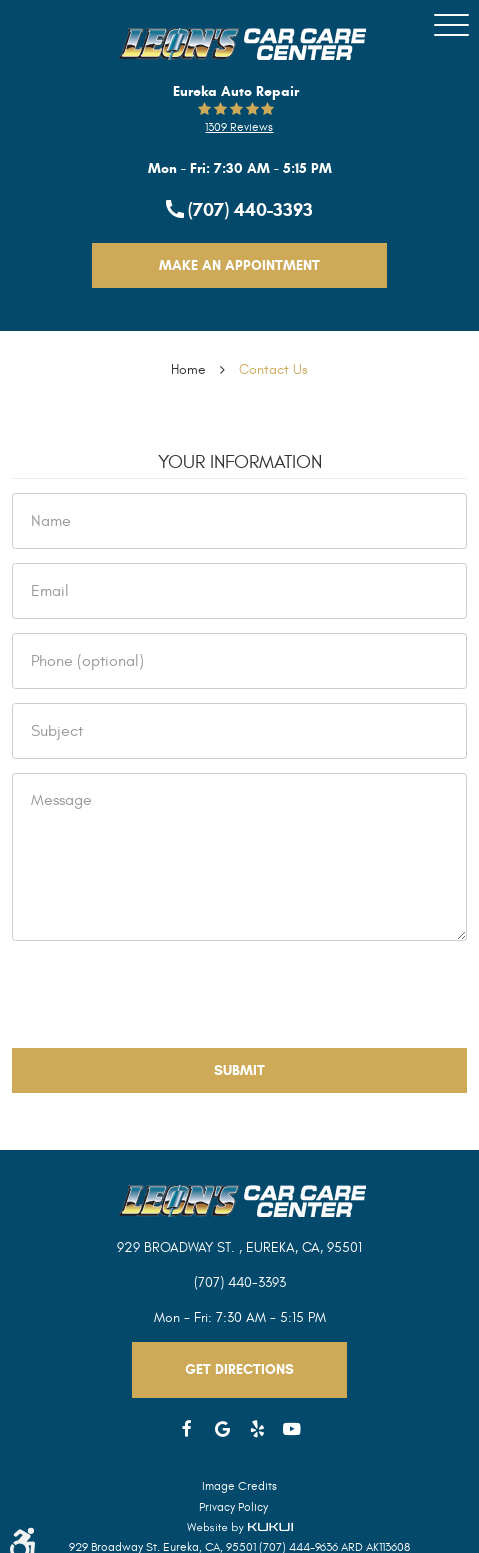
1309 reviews (239, 127)
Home (188, 369)
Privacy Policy (233, 1507)
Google (222, 1429)
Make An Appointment (239, 265)
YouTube (292, 1429)
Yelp (257, 1429)
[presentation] (164, 994)
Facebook (187, 1429)
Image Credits (239, 1486)
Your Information (240, 462)
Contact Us (273, 369)
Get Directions (239, 1369)
